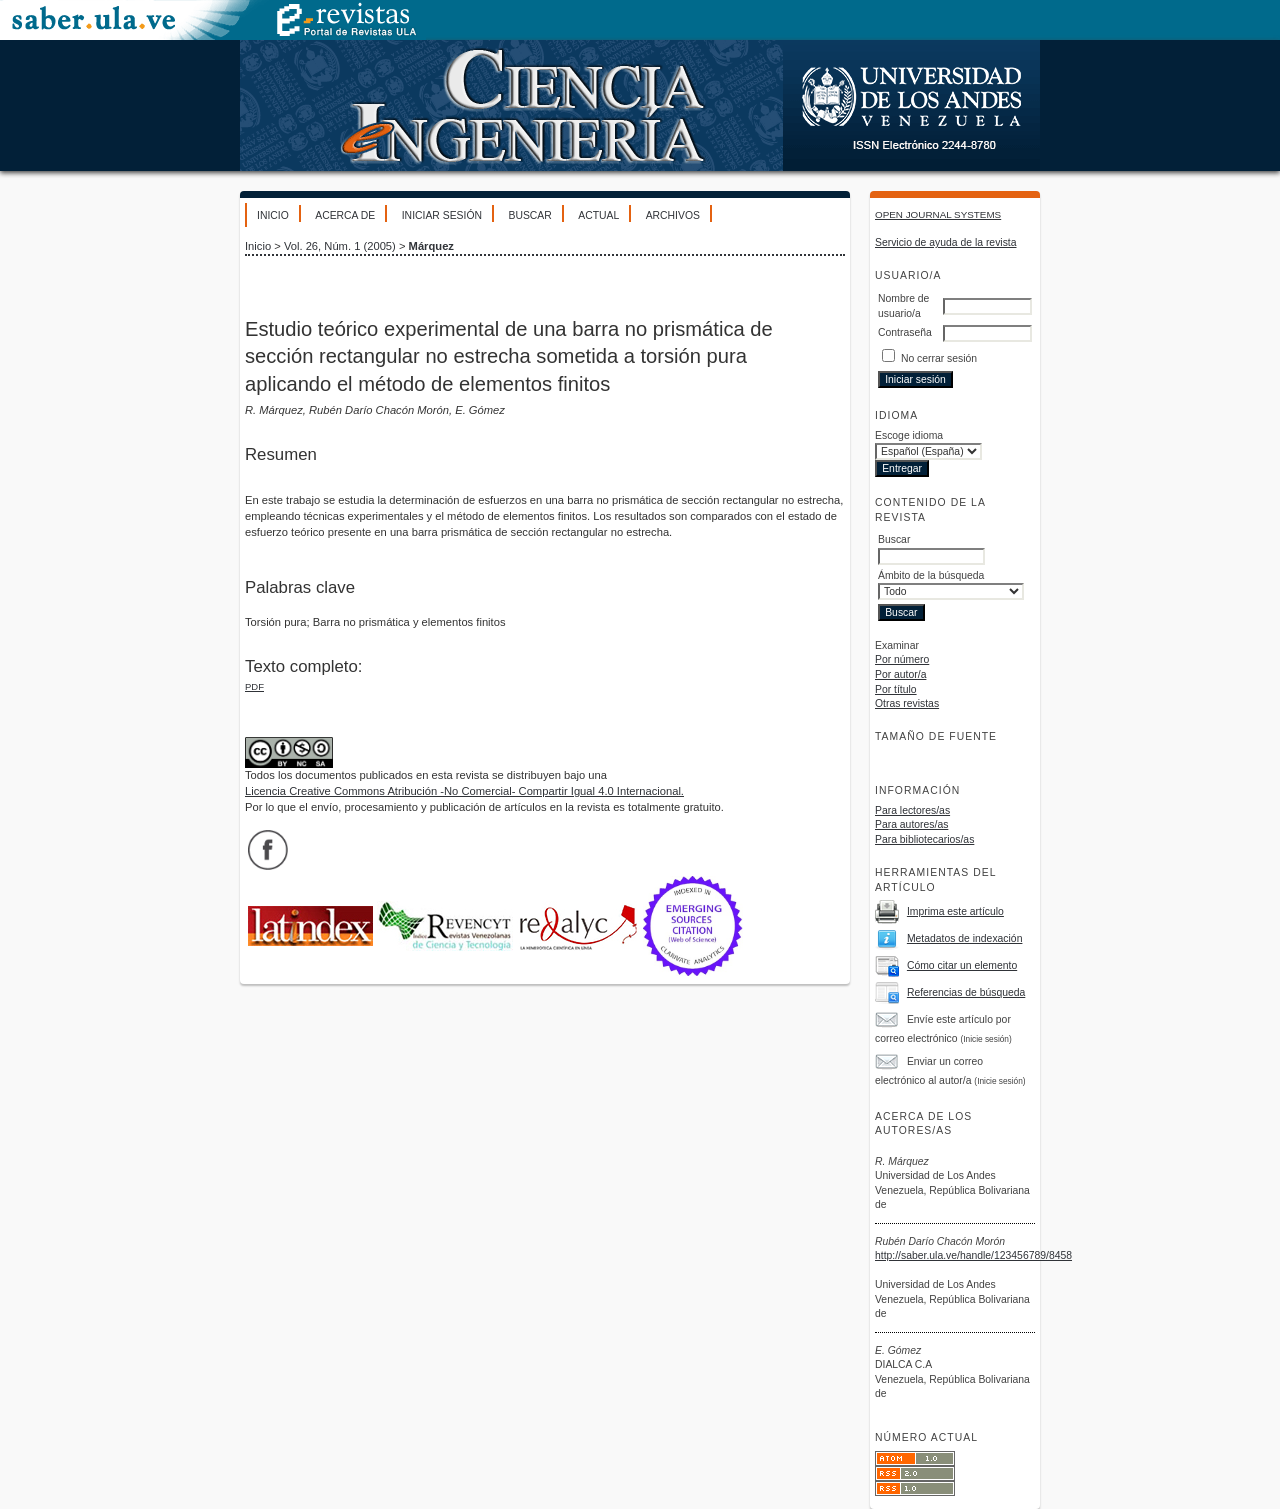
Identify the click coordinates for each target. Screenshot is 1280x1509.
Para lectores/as (912, 810)
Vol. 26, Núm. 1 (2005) (340, 246)
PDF (254, 686)
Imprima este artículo (955, 911)
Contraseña (905, 332)
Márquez (431, 246)
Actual (598, 215)
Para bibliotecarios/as (924, 839)
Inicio (273, 215)
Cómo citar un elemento (962, 965)
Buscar (529, 215)
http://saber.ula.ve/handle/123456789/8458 (973, 1255)
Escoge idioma (909, 435)
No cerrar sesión (939, 358)
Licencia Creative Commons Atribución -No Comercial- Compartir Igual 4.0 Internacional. (464, 791)
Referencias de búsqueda (966, 992)
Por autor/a (900, 674)
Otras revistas (907, 703)
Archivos (673, 215)
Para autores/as (911, 824)
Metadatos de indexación (965, 938)
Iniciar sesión (442, 215)
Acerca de (345, 215)
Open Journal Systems (938, 214)
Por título (896, 689)
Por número (902, 659)
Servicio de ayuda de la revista (946, 242)
